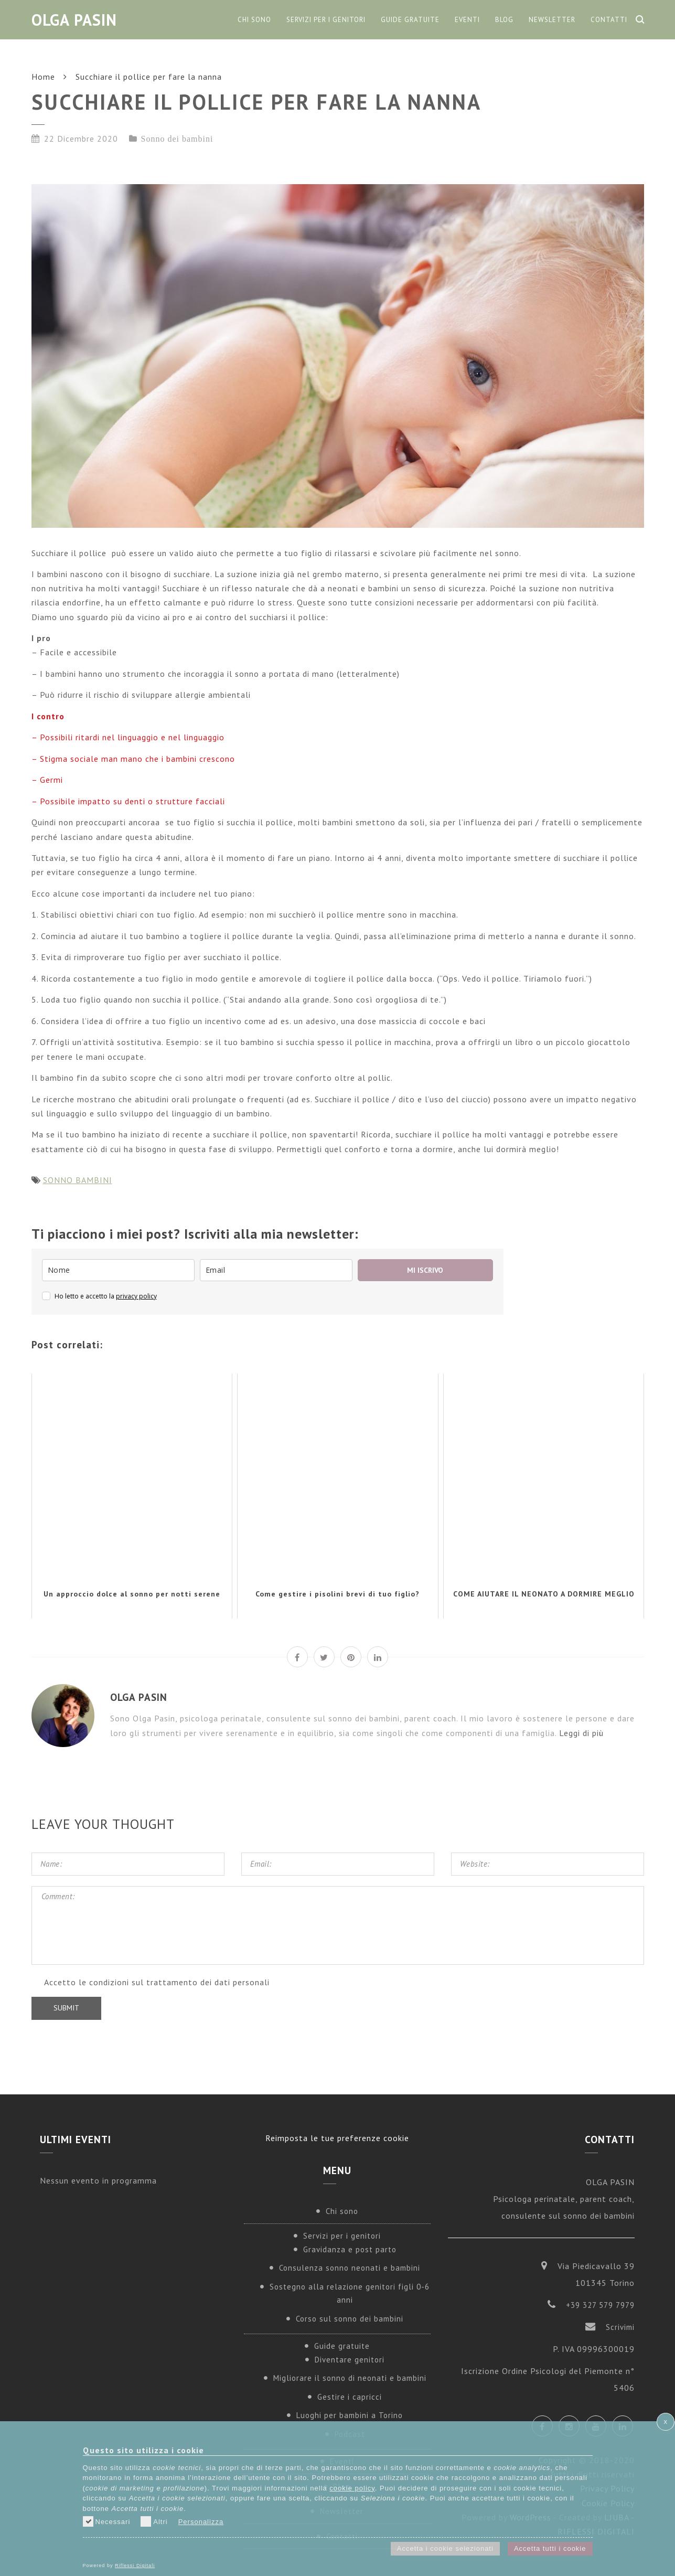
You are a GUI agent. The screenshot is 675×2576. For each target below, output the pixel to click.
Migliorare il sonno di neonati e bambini (349, 2378)
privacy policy (136, 1296)
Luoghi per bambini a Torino (349, 2415)
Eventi (467, 19)
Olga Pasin (74, 19)
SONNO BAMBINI (77, 1180)
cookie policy (351, 2488)
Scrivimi (620, 2327)
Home (43, 76)
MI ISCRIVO (425, 1270)
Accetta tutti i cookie (550, 2548)
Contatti (609, 19)
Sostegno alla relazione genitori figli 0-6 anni (350, 2293)
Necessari (107, 2521)
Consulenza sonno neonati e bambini (349, 2268)
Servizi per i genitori (326, 19)
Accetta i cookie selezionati (445, 2548)
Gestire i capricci (349, 2397)
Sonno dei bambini (177, 138)
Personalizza (200, 2522)
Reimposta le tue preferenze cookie (337, 2138)
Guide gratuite (410, 19)
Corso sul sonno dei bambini (349, 2319)
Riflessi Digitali (135, 2565)
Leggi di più (581, 1733)
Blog (504, 19)
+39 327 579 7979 (600, 2305)
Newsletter (552, 19)
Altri (154, 2521)
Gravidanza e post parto (350, 2249)
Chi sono (254, 19)
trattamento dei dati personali (208, 1982)
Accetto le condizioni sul (157, 1982)
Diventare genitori (349, 2360)
